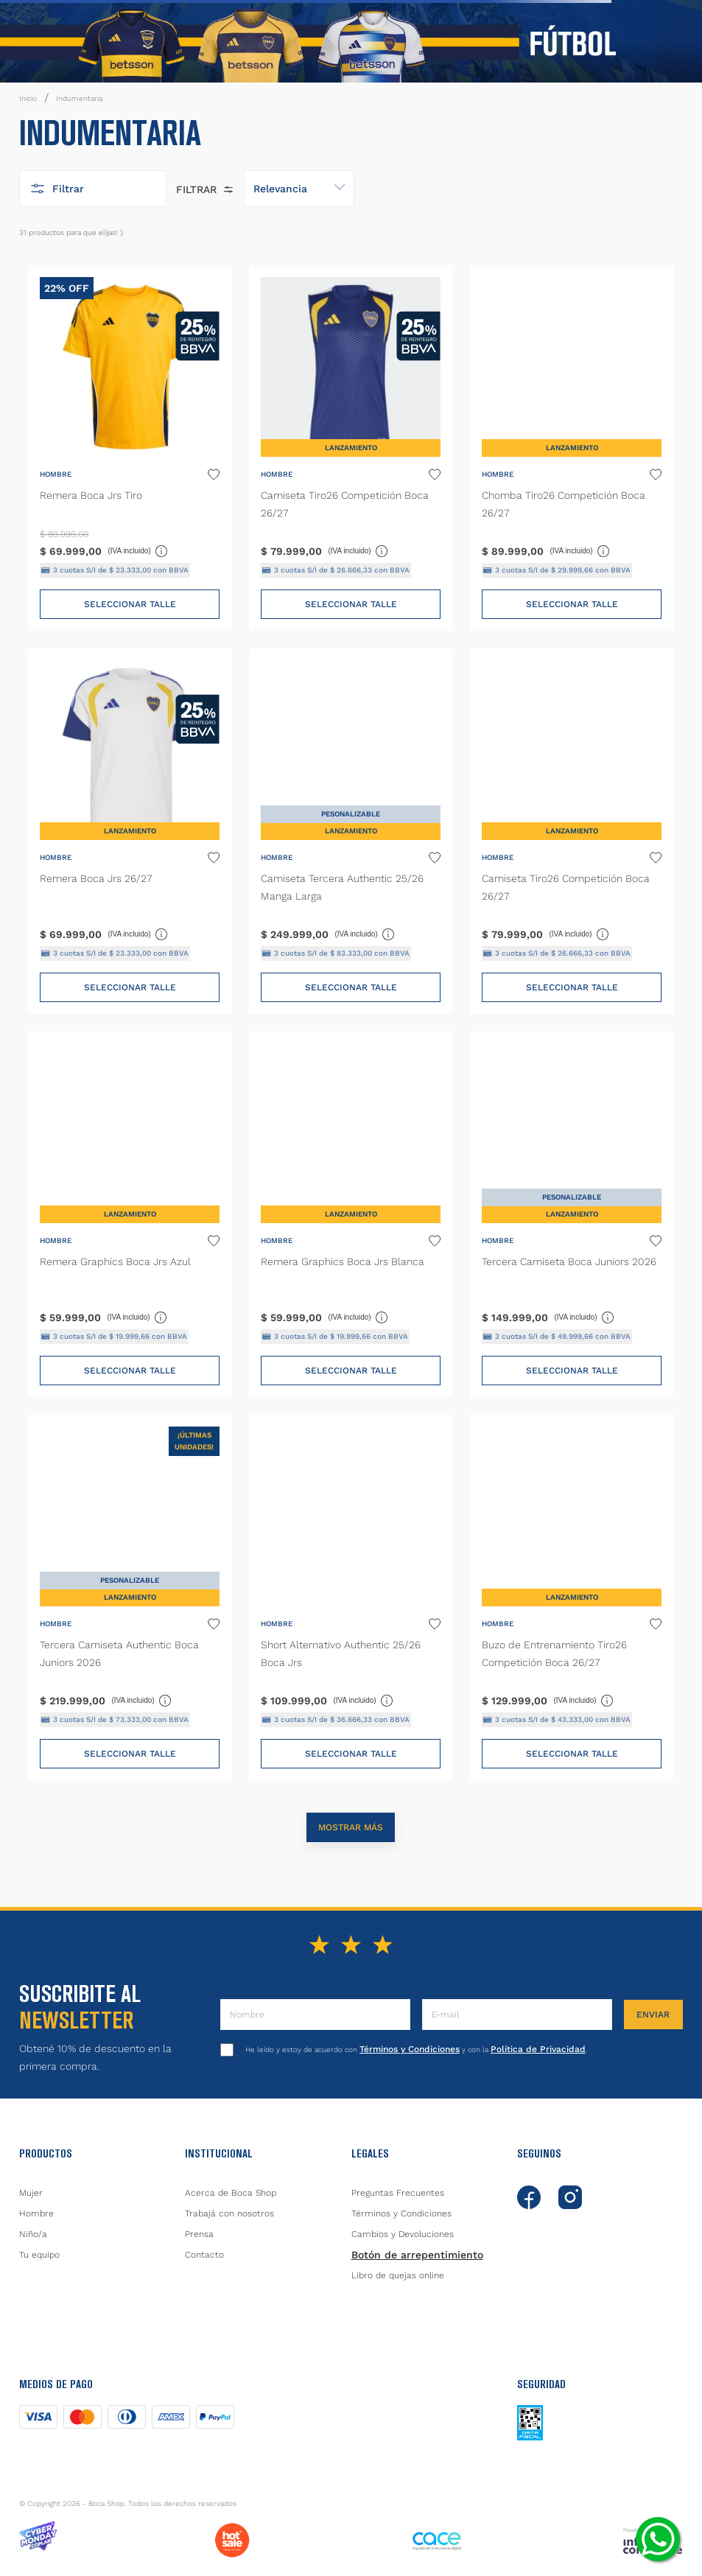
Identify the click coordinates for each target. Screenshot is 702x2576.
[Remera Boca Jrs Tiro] (129, 448)
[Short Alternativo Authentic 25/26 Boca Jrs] (350, 1597)
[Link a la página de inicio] (28, 99)
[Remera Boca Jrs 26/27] (129, 831)
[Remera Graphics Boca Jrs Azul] (129, 1214)
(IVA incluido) (138, 550)
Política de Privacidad (538, 2049)
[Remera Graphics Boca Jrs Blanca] (350, 1214)
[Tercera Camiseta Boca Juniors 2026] (571, 1214)
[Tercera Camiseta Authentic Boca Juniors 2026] (129, 1597)
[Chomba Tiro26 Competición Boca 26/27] (571, 448)
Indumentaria (79, 98)
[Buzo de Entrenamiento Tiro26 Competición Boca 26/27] (571, 1597)
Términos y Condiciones (409, 2049)
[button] (93, 188)
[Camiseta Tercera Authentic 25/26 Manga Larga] (350, 831)
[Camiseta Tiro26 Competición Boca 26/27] (350, 448)
